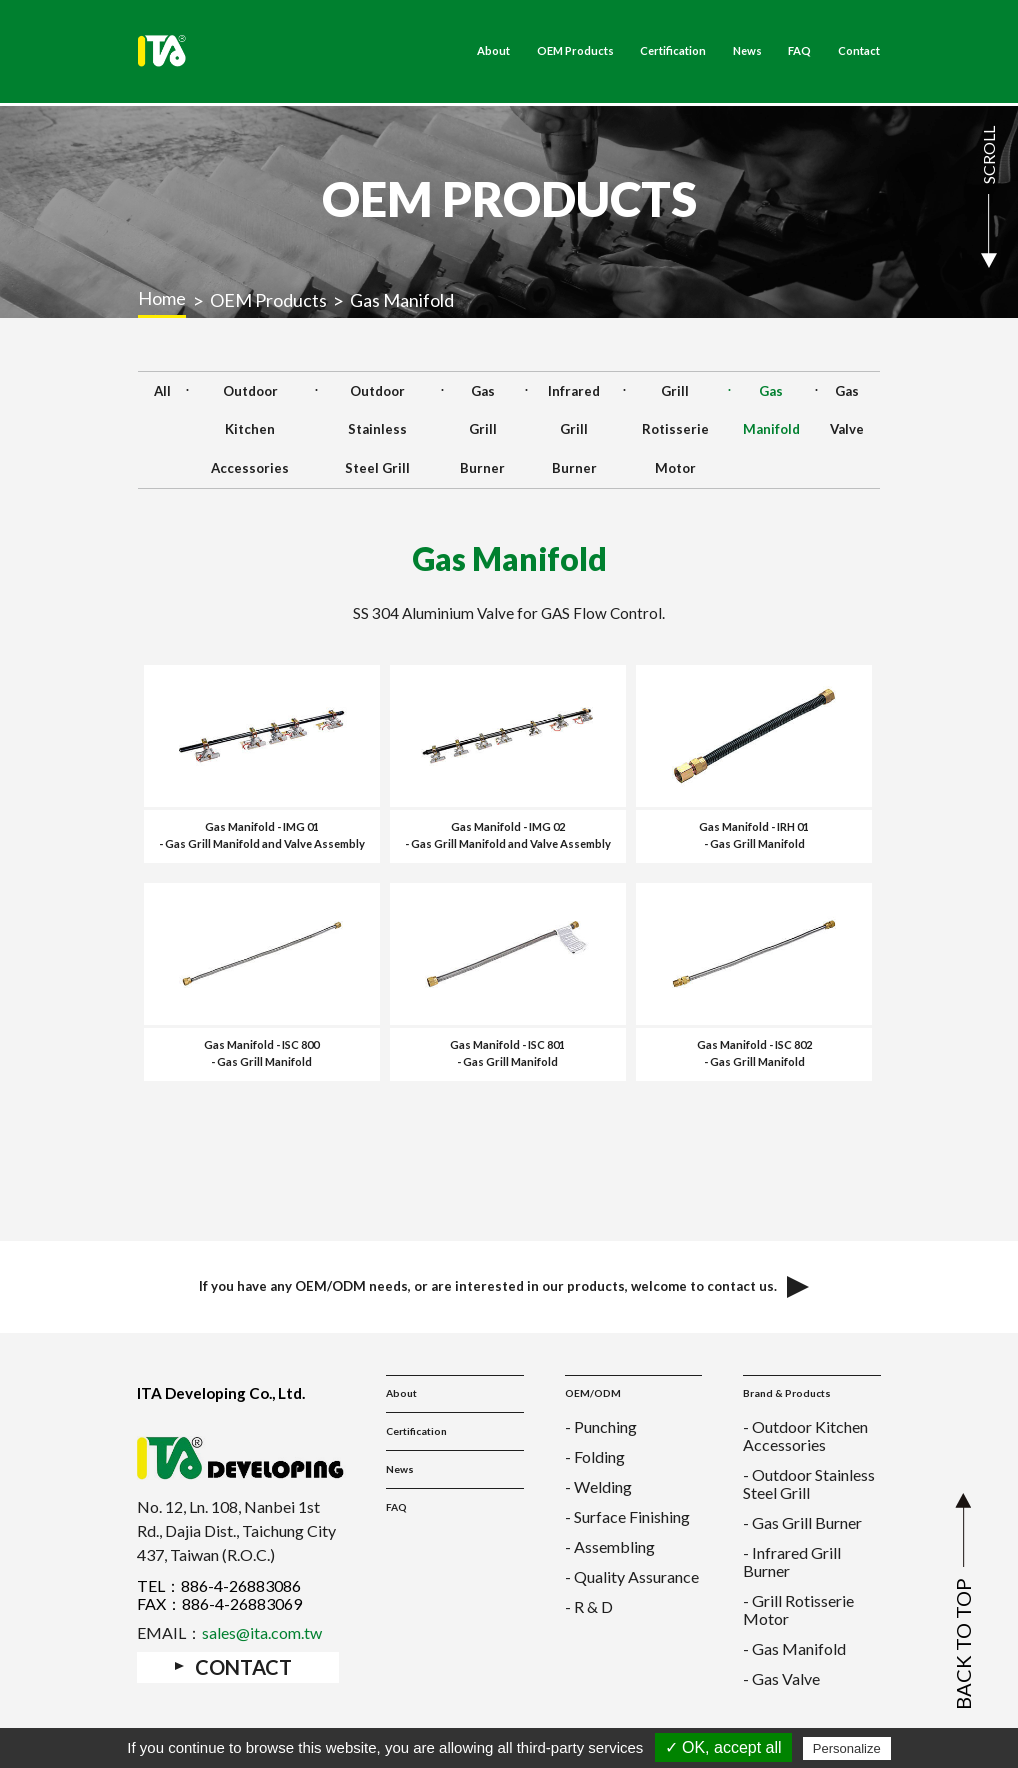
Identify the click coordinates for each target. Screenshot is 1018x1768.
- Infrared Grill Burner (792, 1561)
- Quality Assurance (632, 1576)
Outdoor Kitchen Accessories (250, 429)
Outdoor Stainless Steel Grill (377, 429)
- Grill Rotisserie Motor (798, 1609)
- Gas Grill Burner (802, 1522)
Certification (673, 51)
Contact (859, 51)
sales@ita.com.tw (262, 1632)
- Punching (601, 1426)
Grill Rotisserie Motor (675, 429)
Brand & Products (787, 1393)
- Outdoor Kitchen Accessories (805, 1435)
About (493, 51)
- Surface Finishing (627, 1516)
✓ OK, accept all (723, 1747)
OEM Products (575, 51)
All (162, 391)
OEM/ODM (593, 1393)
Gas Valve (847, 410)
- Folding (595, 1456)
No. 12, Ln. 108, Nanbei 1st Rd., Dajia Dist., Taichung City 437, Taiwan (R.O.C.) (236, 1530)
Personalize (847, 1748)
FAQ (799, 51)
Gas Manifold (771, 410)
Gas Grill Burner (482, 429)
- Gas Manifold (794, 1648)
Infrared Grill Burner (574, 429)
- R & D (589, 1606)
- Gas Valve (781, 1678)
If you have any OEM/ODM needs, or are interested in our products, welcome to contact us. (509, 1287)
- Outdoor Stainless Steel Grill (809, 1483)
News (747, 51)
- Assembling (610, 1546)
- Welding (598, 1486)
